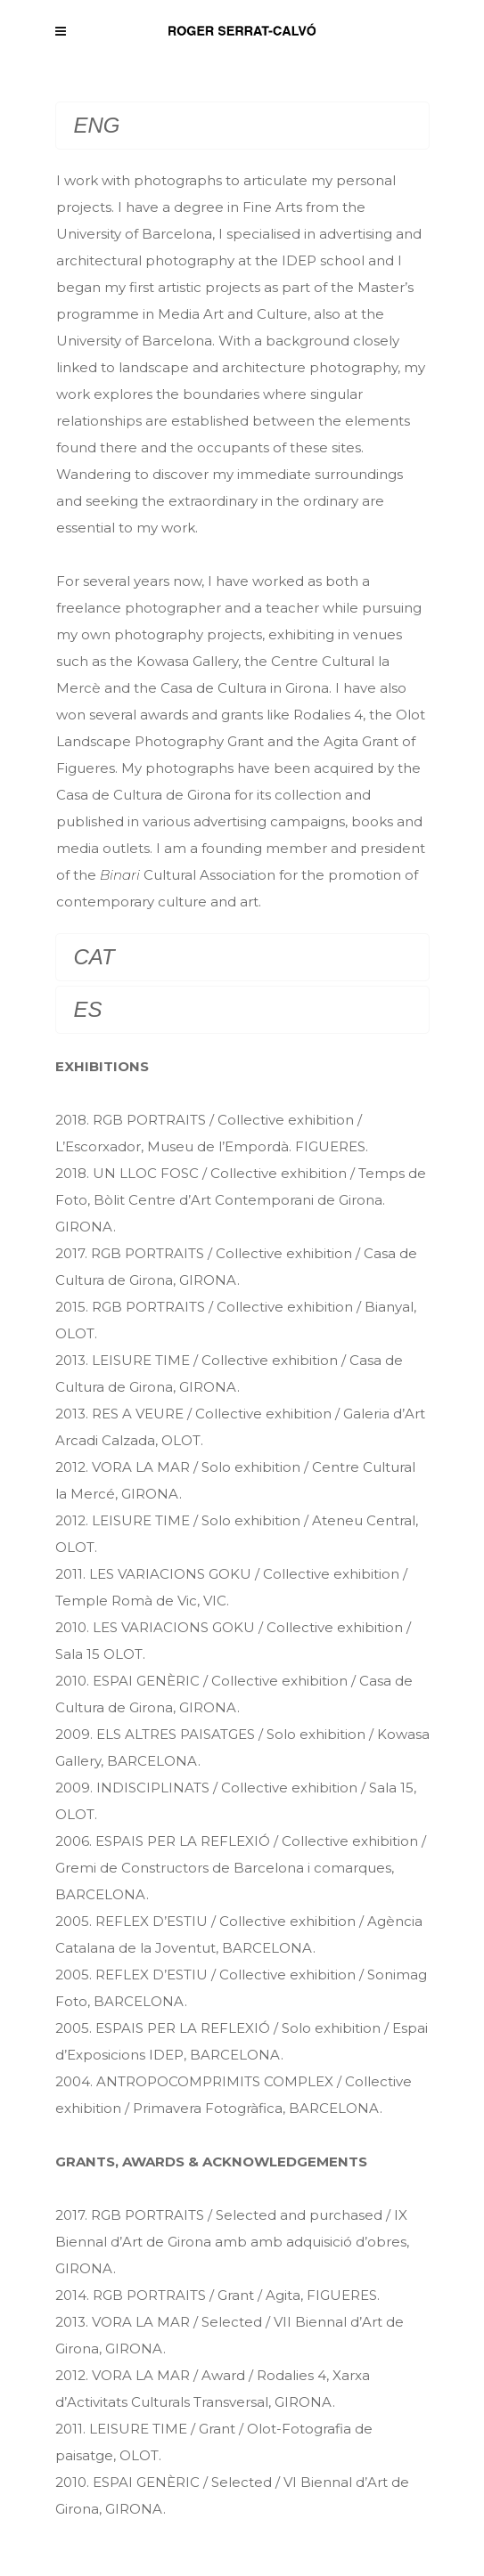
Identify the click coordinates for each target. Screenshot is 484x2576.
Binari (120, 874)
